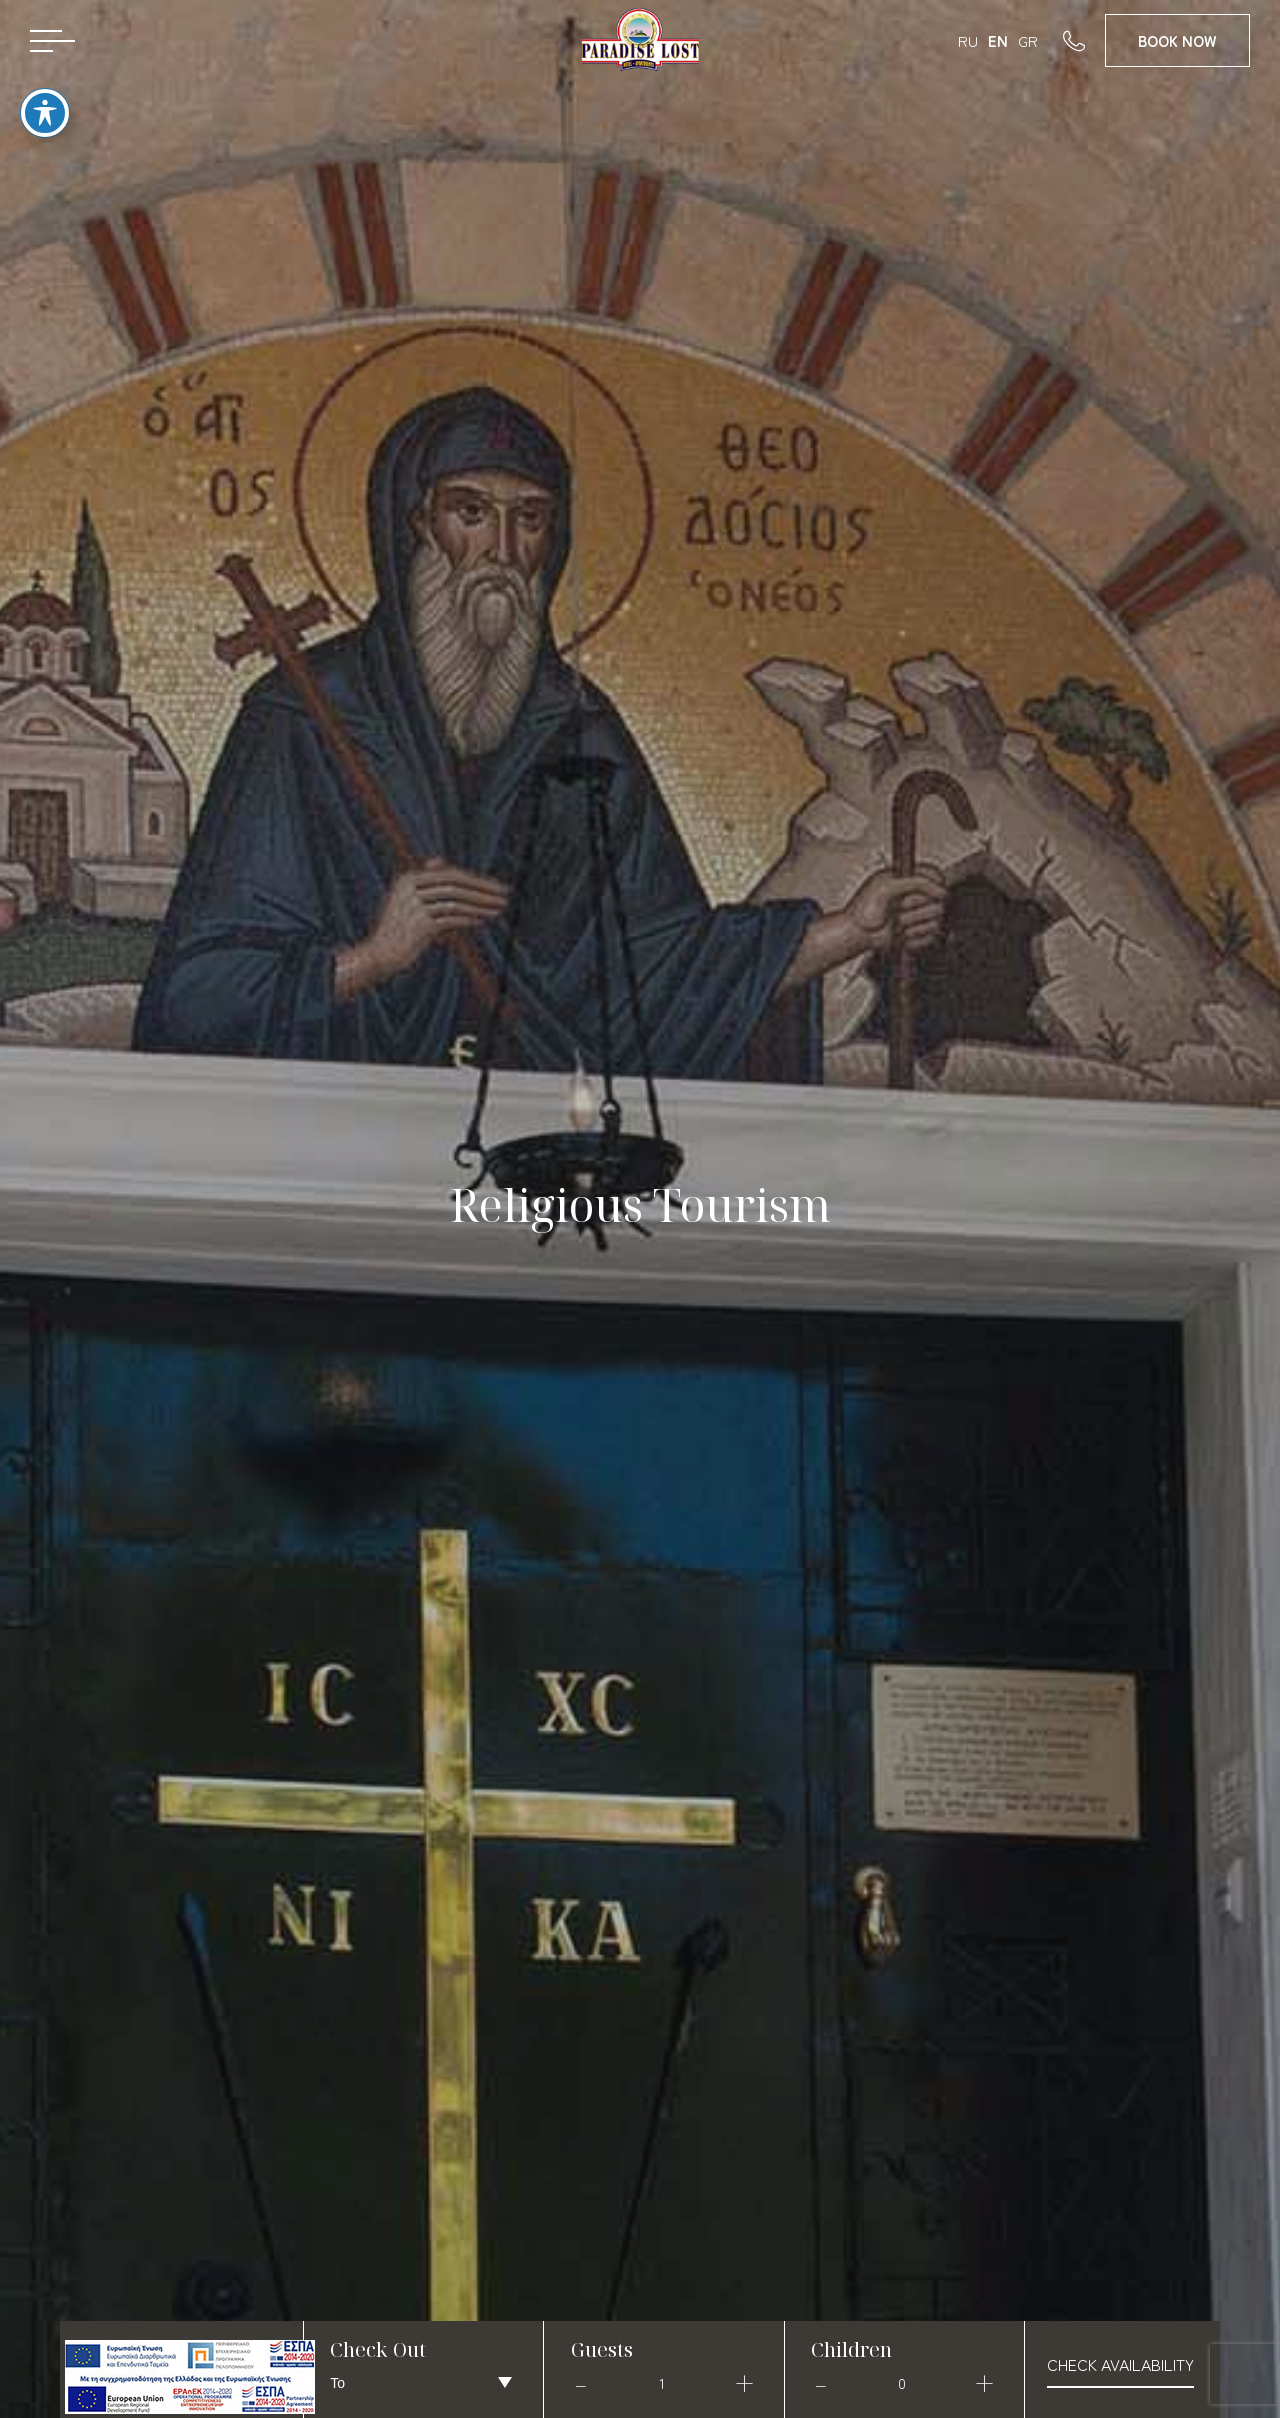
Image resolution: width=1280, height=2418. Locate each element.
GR (1028, 40)
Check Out (378, 2349)
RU (968, 40)
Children (851, 2349)
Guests (602, 2349)
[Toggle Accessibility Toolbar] (45, 91)
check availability (1120, 2364)
